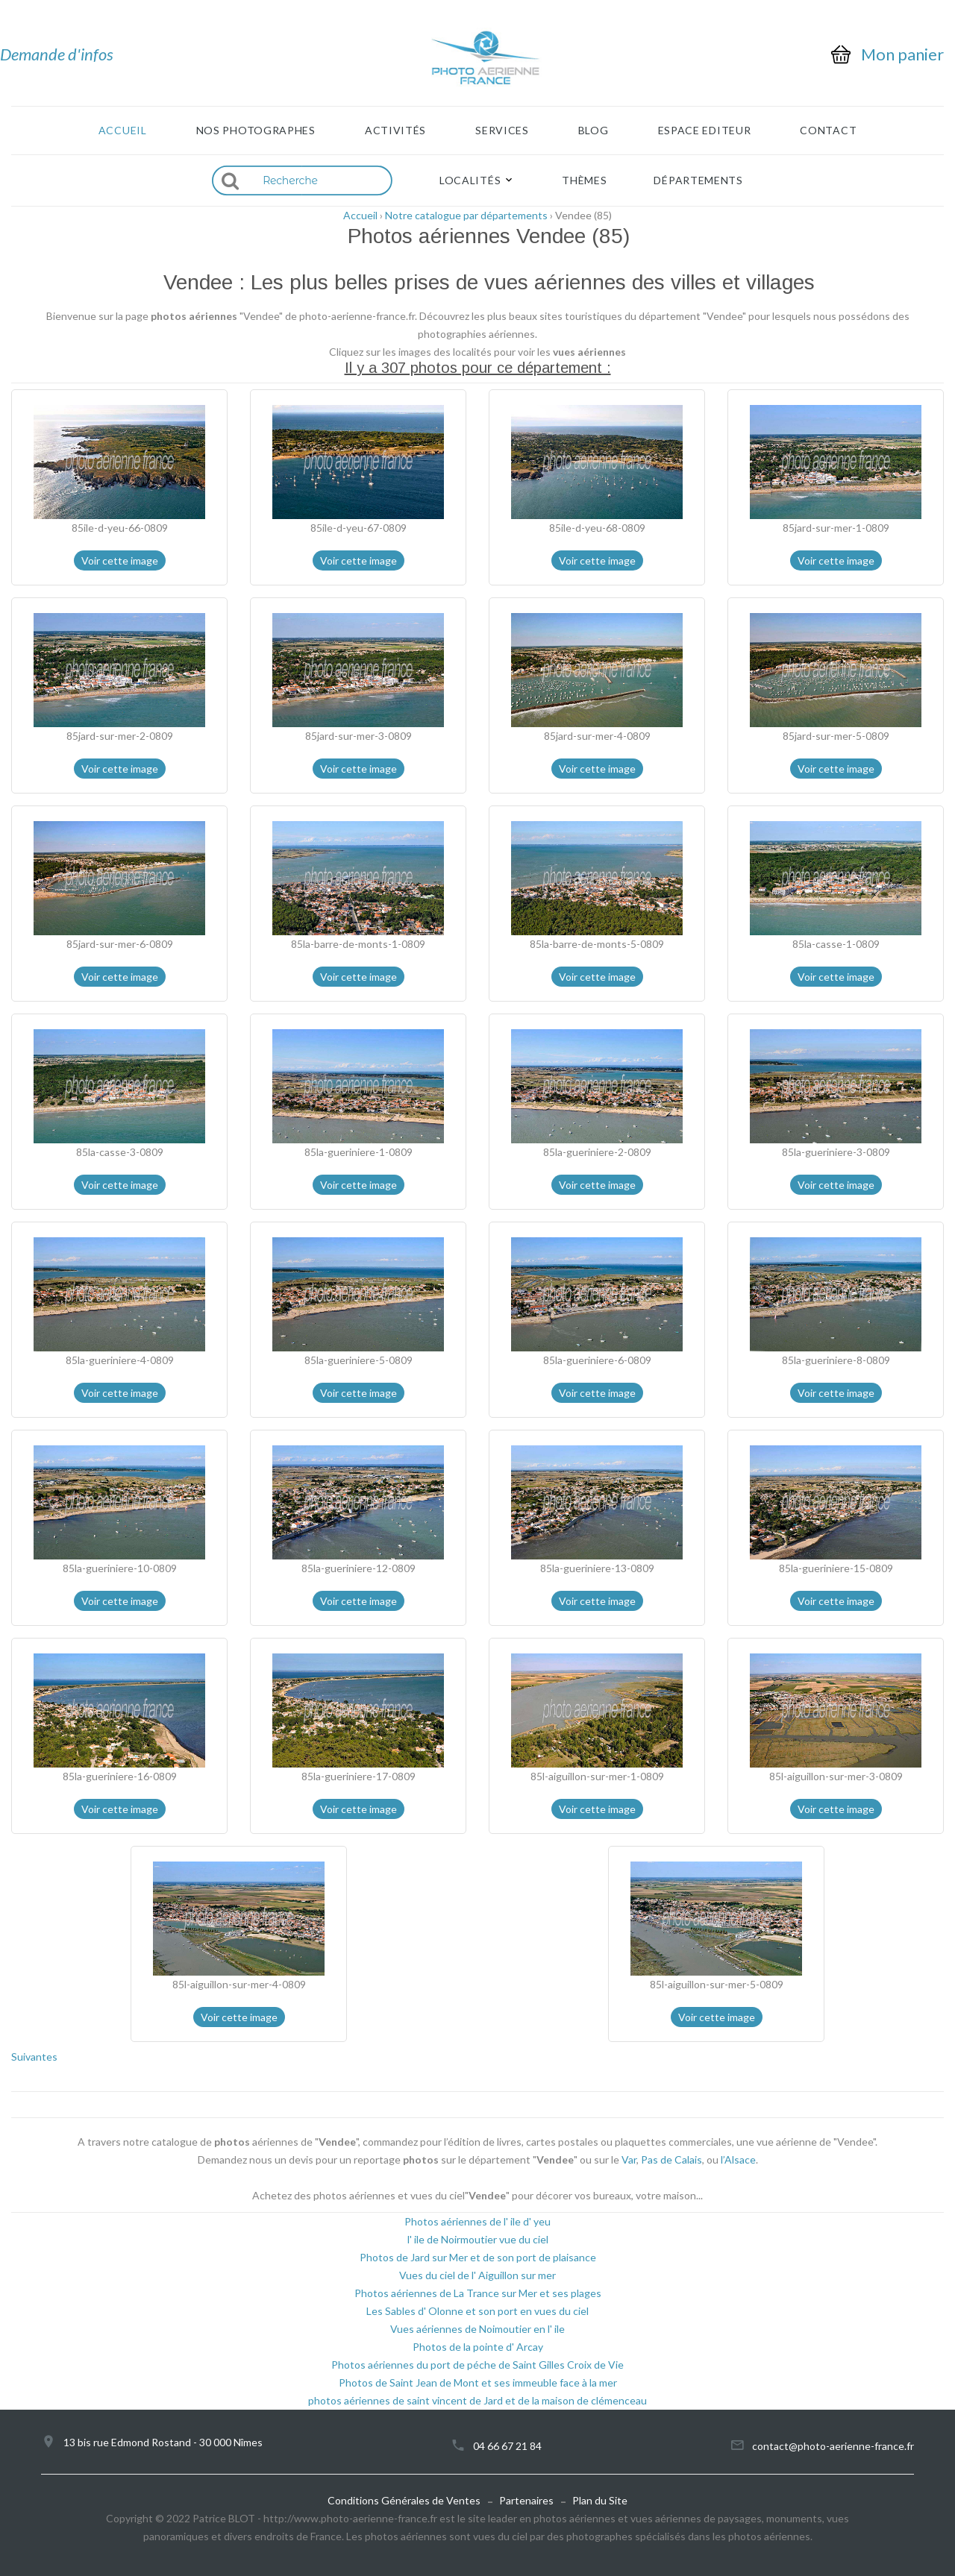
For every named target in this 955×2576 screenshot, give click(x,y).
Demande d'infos (56, 54)
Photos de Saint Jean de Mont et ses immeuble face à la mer (478, 2382)
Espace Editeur (704, 130)
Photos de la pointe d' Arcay (478, 2346)
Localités (470, 180)
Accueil (122, 130)
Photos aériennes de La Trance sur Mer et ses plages (477, 2293)
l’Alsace (738, 2159)
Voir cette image (119, 560)
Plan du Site (599, 2500)
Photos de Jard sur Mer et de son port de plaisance (478, 2257)
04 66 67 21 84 (507, 2446)
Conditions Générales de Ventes (404, 2500)
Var (628, 2159)
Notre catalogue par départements (466, 215)
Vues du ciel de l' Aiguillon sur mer (477, 2275)
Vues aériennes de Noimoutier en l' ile (477, 2328)
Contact (828, 130)
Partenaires (526, 2500)
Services (502, 130)
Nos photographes (256, 130)
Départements (698, 180)
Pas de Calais (671, 2159)
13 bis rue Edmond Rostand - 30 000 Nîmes (163, 2442)
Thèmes (584, 180)
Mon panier (902, 54)
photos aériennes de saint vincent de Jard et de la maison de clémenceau (477, 2400)
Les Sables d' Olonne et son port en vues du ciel (477, 2311)
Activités (395, 130)
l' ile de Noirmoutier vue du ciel (477, 2239)
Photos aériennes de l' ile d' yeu (477, 2221)
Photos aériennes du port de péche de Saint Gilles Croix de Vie (477, 2364)
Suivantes (34, 2056)
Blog (593, 130)
